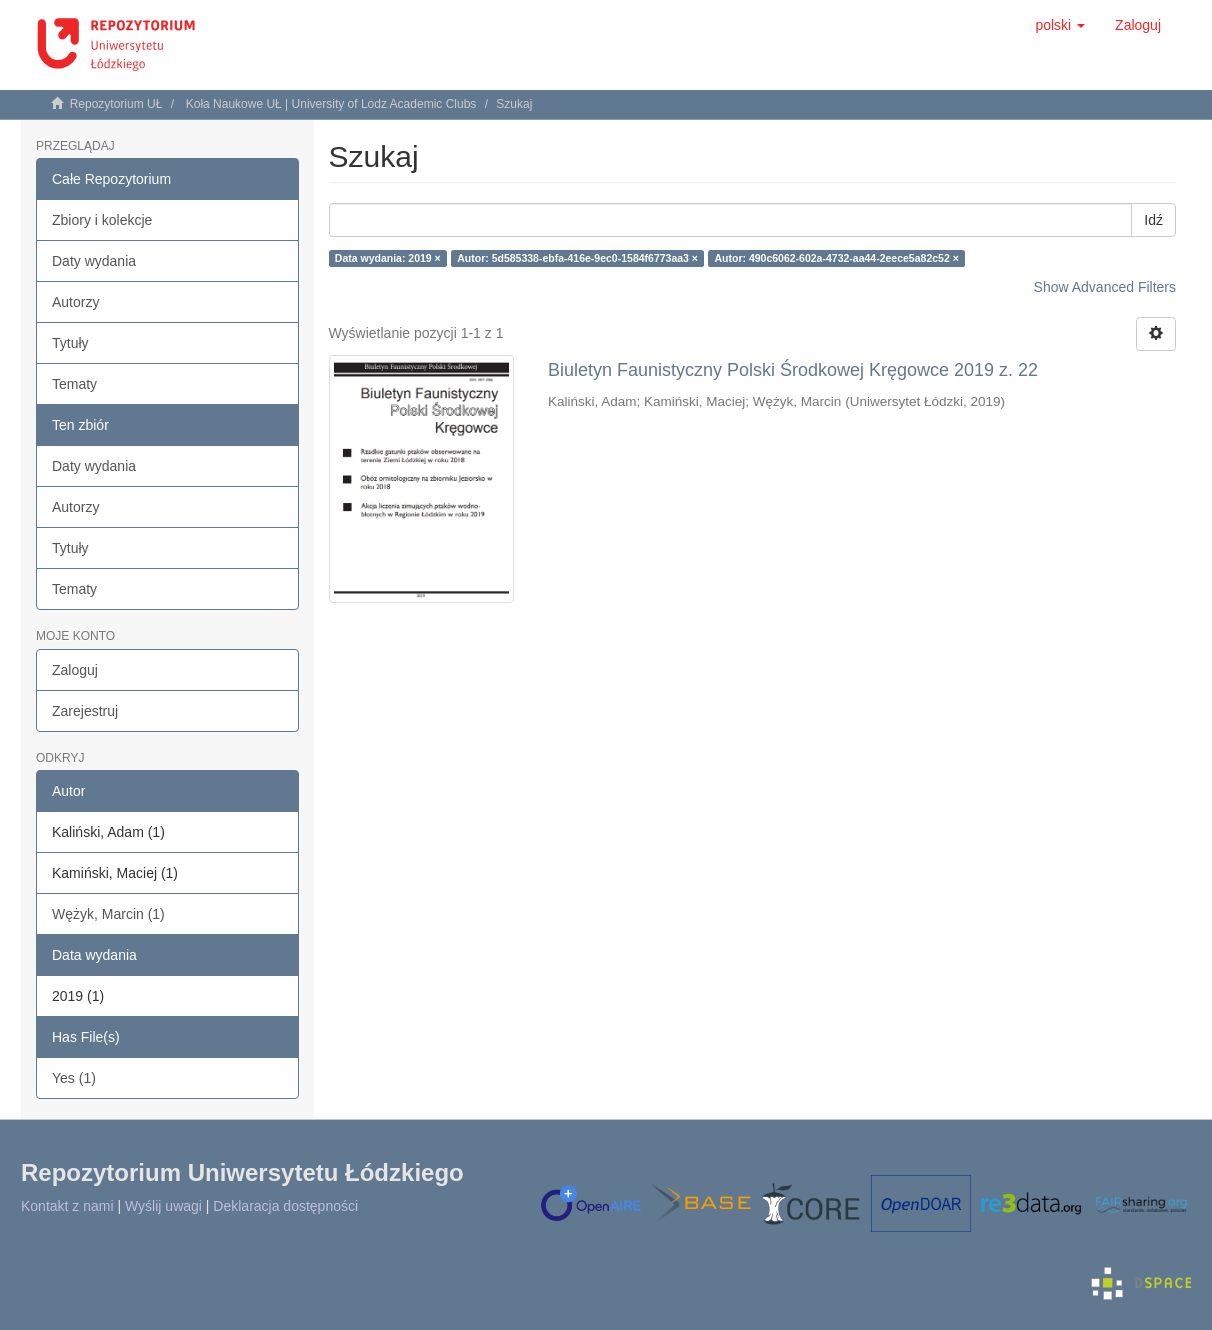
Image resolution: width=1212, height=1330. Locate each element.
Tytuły (70, 343)
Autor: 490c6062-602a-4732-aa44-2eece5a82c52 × (836, 258)
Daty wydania (94, 261)
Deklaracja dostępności (285, 1206)
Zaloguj (75, 670)
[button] (1060, 25)
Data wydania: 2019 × (388, 258)
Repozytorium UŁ (116, 104)
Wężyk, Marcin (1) (108, 914)
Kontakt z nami (67, 1206)
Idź (1153, 220)
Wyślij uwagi (163, 1206)
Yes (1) (74, 1078)
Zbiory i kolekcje (102, 220)
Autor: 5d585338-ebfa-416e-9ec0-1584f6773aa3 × (577, 258)
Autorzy (75, 302)
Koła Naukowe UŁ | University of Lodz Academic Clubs (331, 104)
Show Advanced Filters (1105, 287)
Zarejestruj (85, 711)
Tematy (74, 384)
